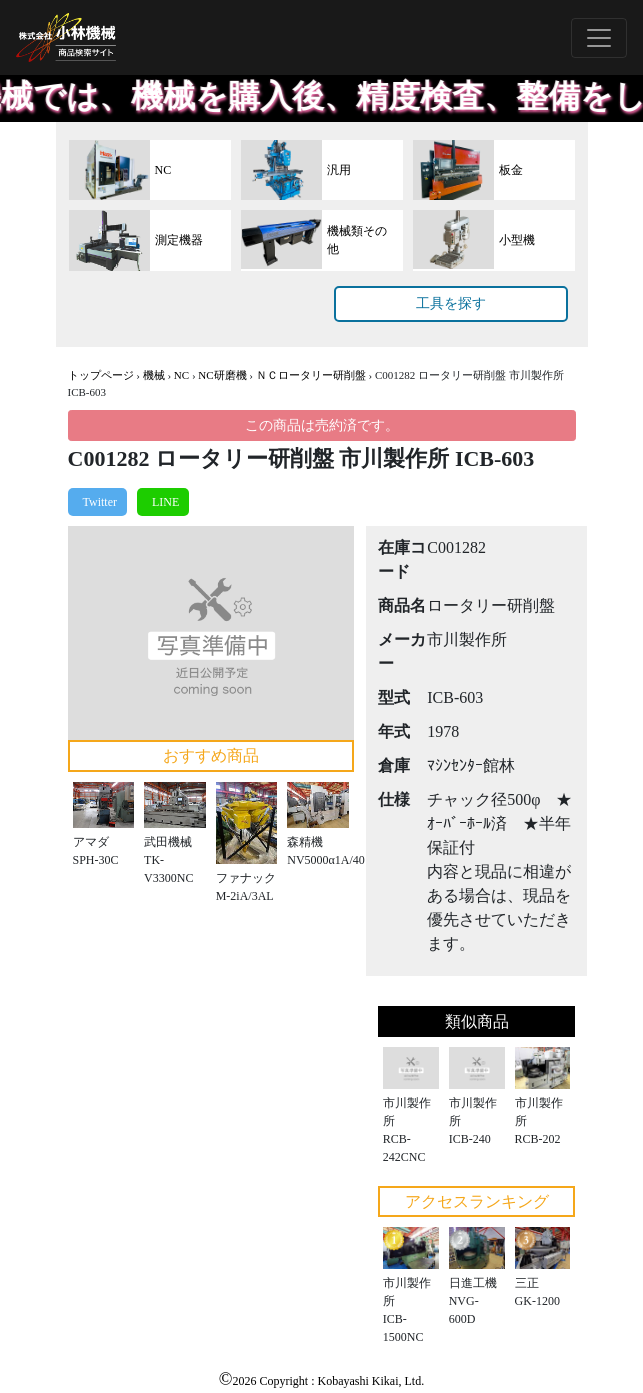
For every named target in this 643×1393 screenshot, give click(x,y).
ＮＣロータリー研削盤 (311, 375)
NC (181, 375)
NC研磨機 (222, 375)
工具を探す (451, 303)
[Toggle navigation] (599, 38)
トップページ (101, 375)
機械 (154, 375)
